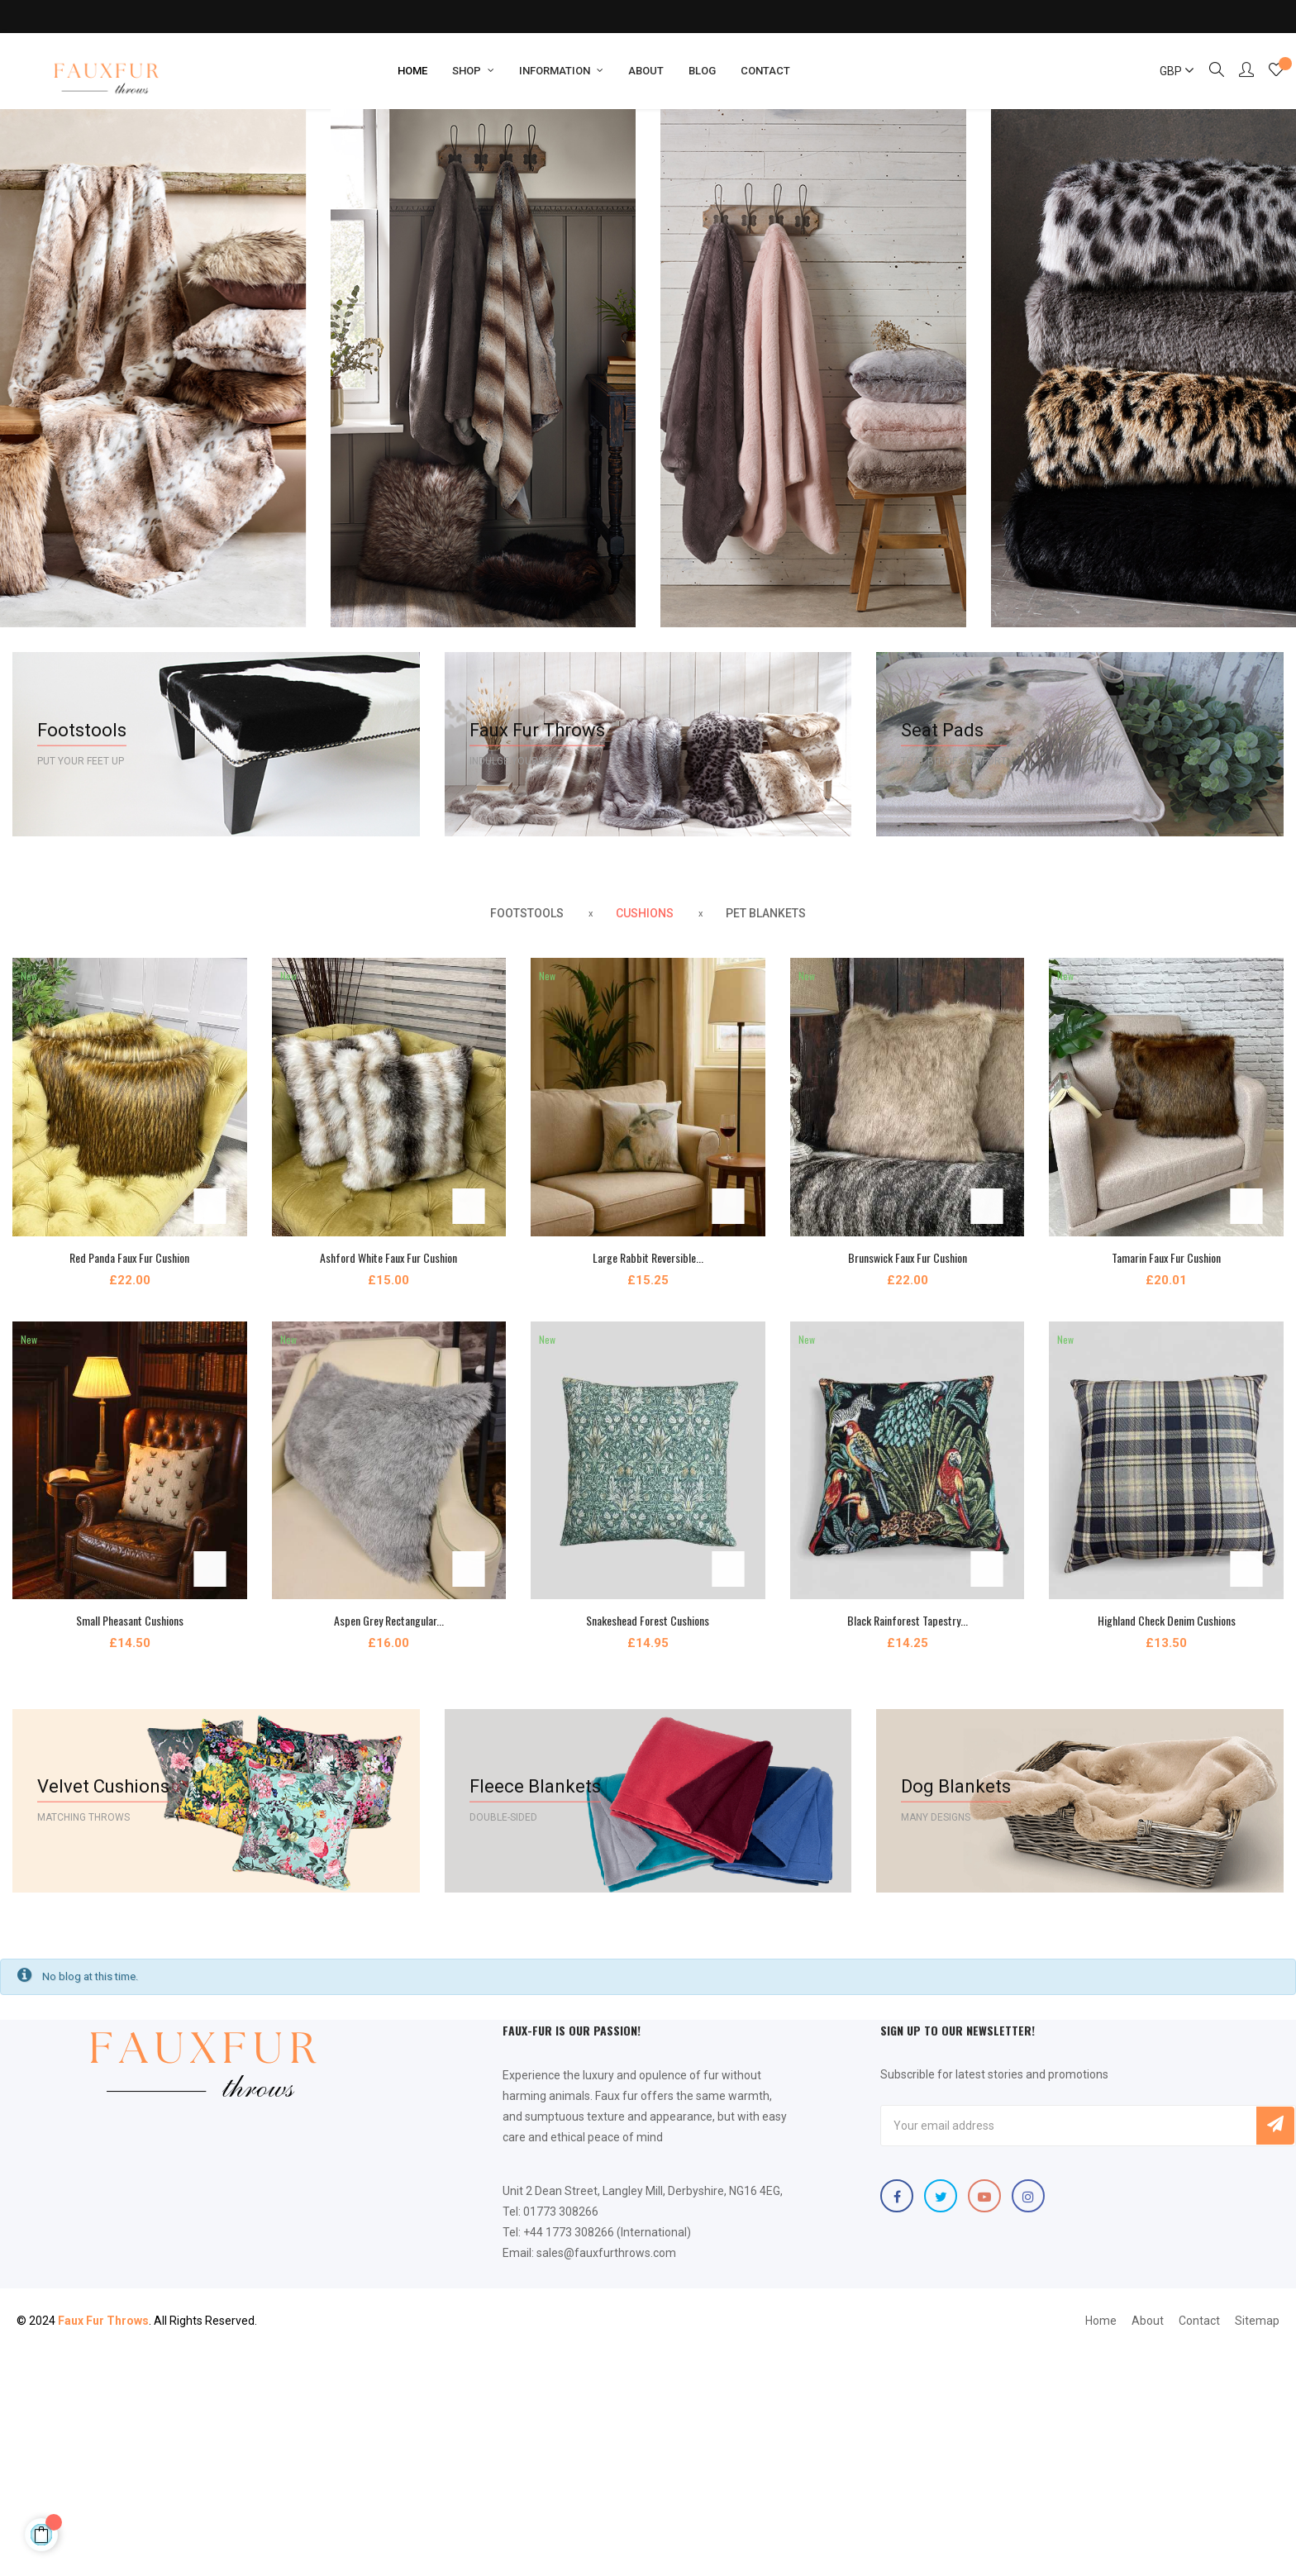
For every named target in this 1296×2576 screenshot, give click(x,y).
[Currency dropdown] (1169, 71)
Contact (1199, 2320)
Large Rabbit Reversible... (648, 1257)
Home (1101, 2320)
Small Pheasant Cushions (129, 1620)
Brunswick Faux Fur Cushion (907, 1257)
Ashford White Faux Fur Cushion (388, 1257)
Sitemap (1257, 2320)
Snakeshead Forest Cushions (647, 1620)
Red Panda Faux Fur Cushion (129, 1257)
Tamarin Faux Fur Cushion (1166, 1257)
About (1148, 2320)
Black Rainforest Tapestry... (907, 1620)
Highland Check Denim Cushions (1167, 1620)
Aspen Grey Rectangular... (389, 1620)
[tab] (526, 914)
